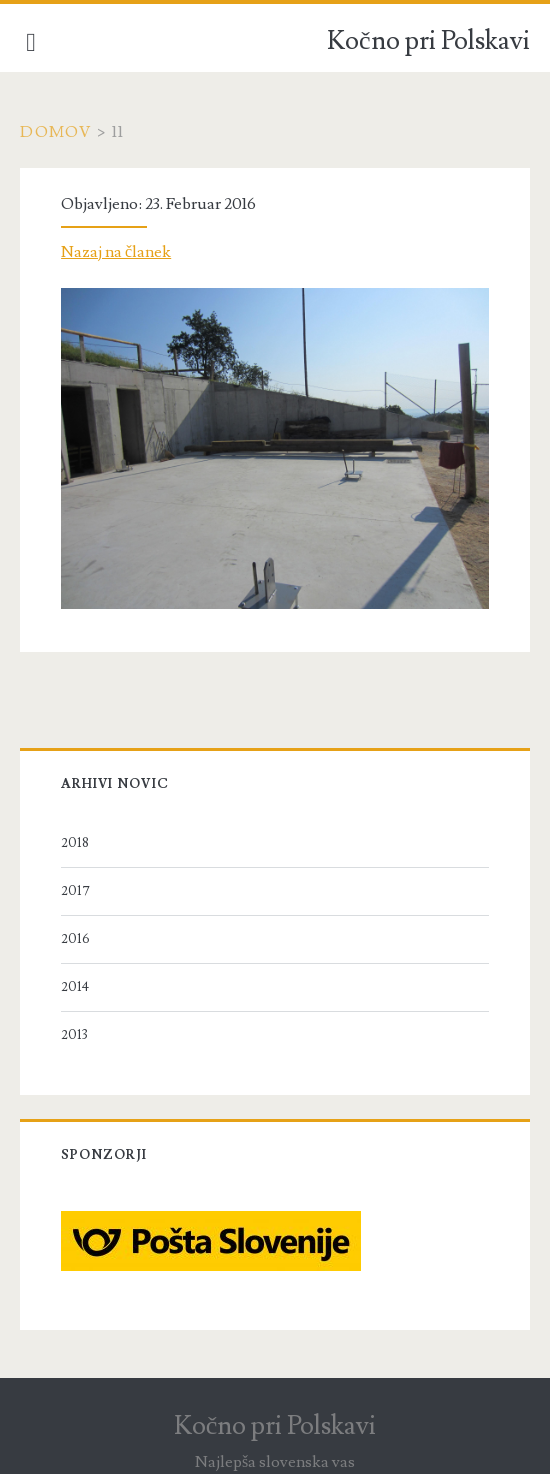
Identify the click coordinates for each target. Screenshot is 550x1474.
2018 (75, 843)
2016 (75, 939)
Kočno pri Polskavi (428, 41)
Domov (56, 132)
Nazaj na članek (116, 252)
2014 (75, 987)
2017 (75, 891)
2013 (74, 1035)
